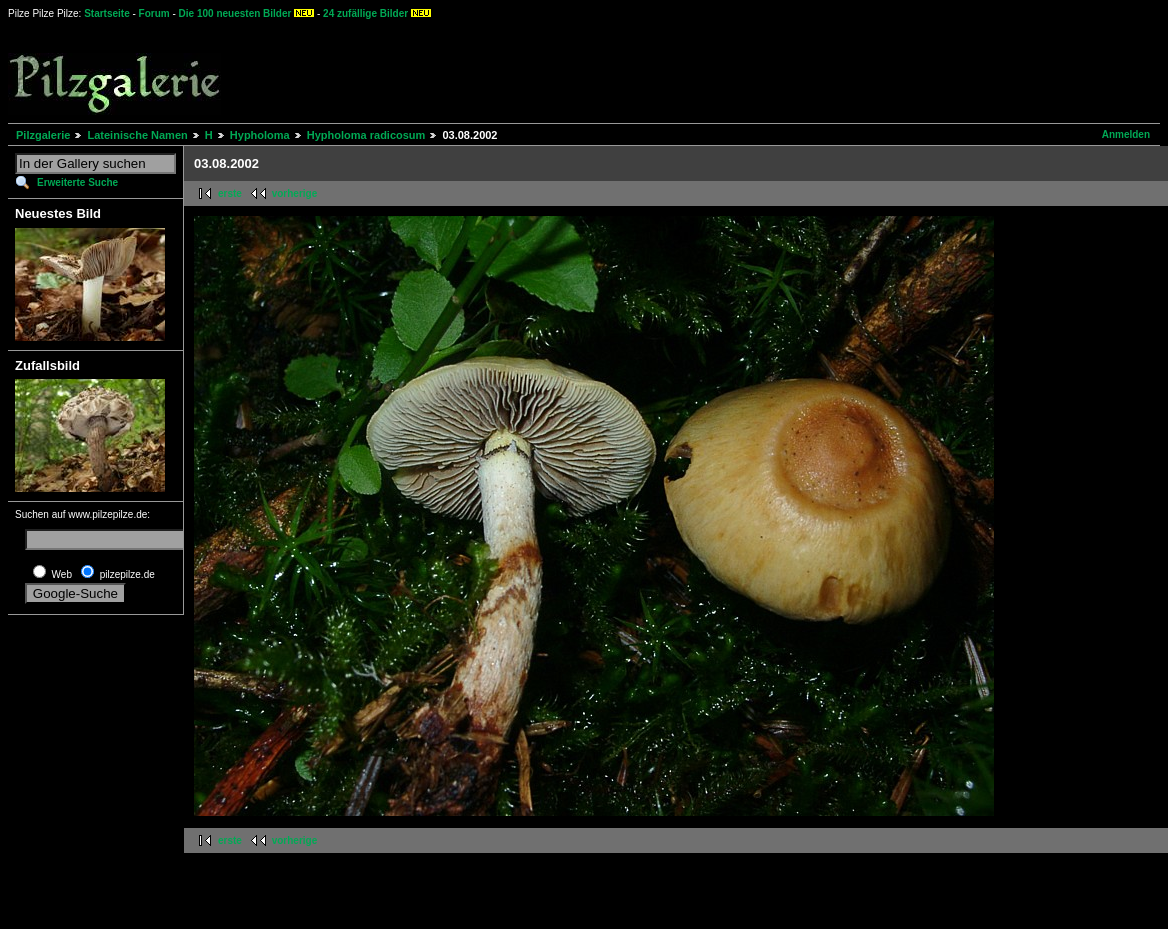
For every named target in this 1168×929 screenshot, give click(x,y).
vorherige (295, 193)
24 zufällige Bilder (365, 13)
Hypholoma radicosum (366, 135)
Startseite (107, 13)
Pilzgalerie (43, 135)
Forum (154, 13)
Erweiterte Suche (77, 182)
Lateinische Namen (137, 135)
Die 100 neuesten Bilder (235, 13)
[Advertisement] (741, 70)
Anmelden (1126, 134)
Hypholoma (260, 135)
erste (230, 193)
